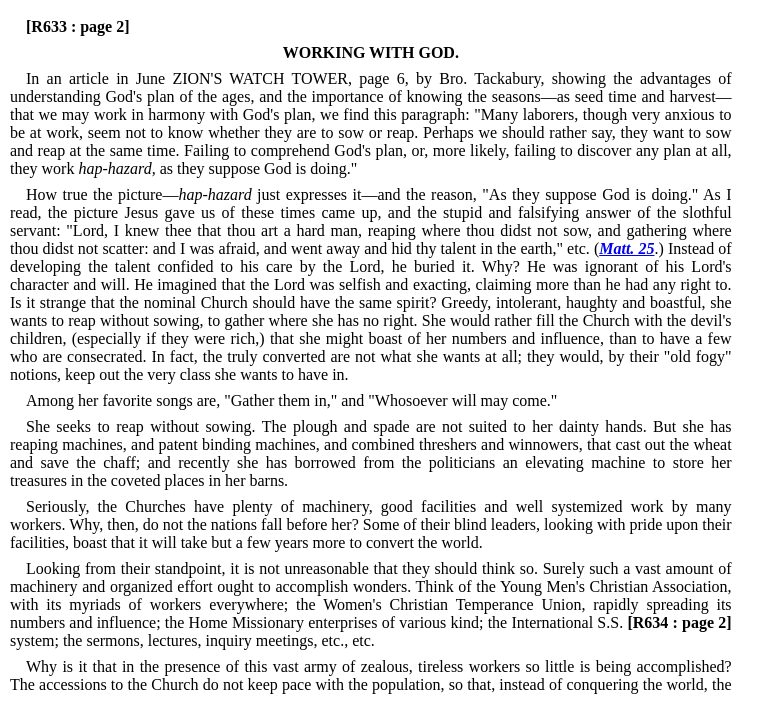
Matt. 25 (626, 248)
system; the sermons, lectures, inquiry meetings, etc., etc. (371, 631)
